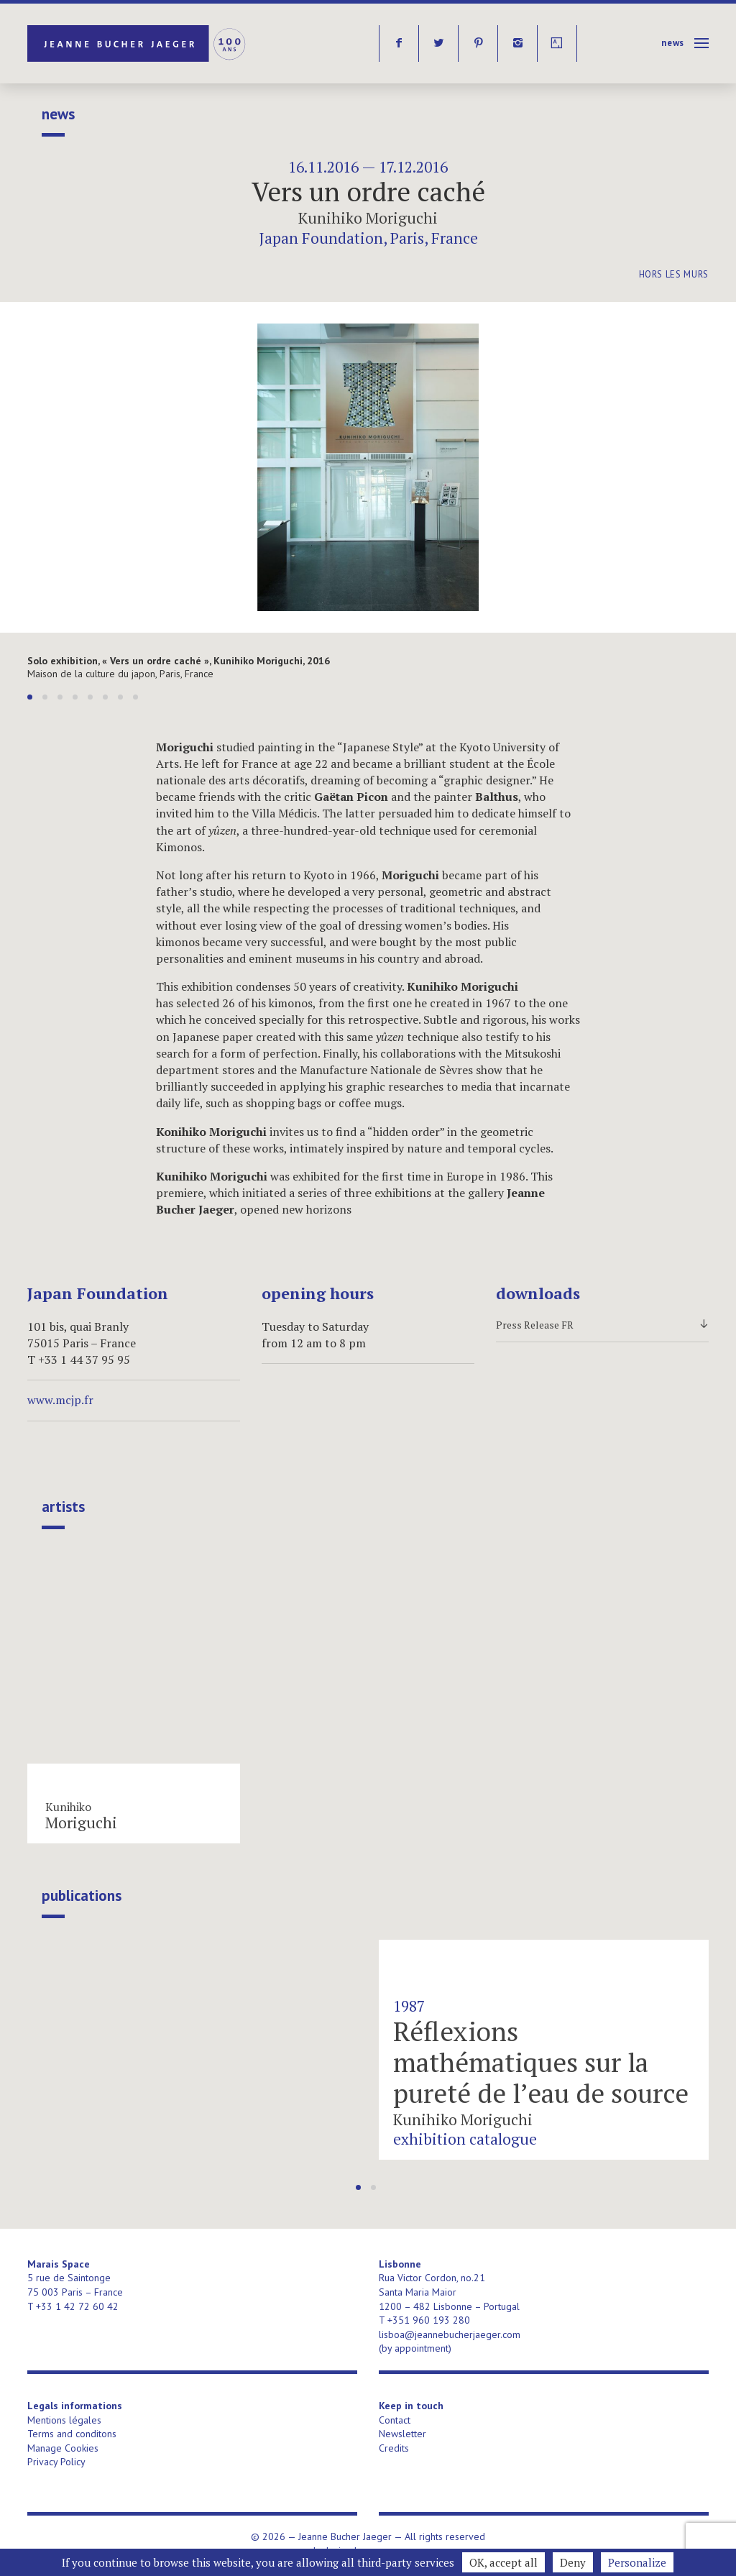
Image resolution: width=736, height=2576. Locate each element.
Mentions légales (64, 2420)
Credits (394, 2448)
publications (81, 1896)
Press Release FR (602, 1325)
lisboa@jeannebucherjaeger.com (449, 2334)
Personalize (637, 2562)
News (672, 43)
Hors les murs (674, 274)
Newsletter (402, 2433)
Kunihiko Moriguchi (368, 218)
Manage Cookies (62, 2448)
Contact (394, 2420)
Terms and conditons (71, 2433)
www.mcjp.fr (60, 1400)
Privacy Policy (56, 2461)
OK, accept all (503, 2562)
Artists (63, 1507)
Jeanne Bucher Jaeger (137, 43)
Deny (573, 2562)
